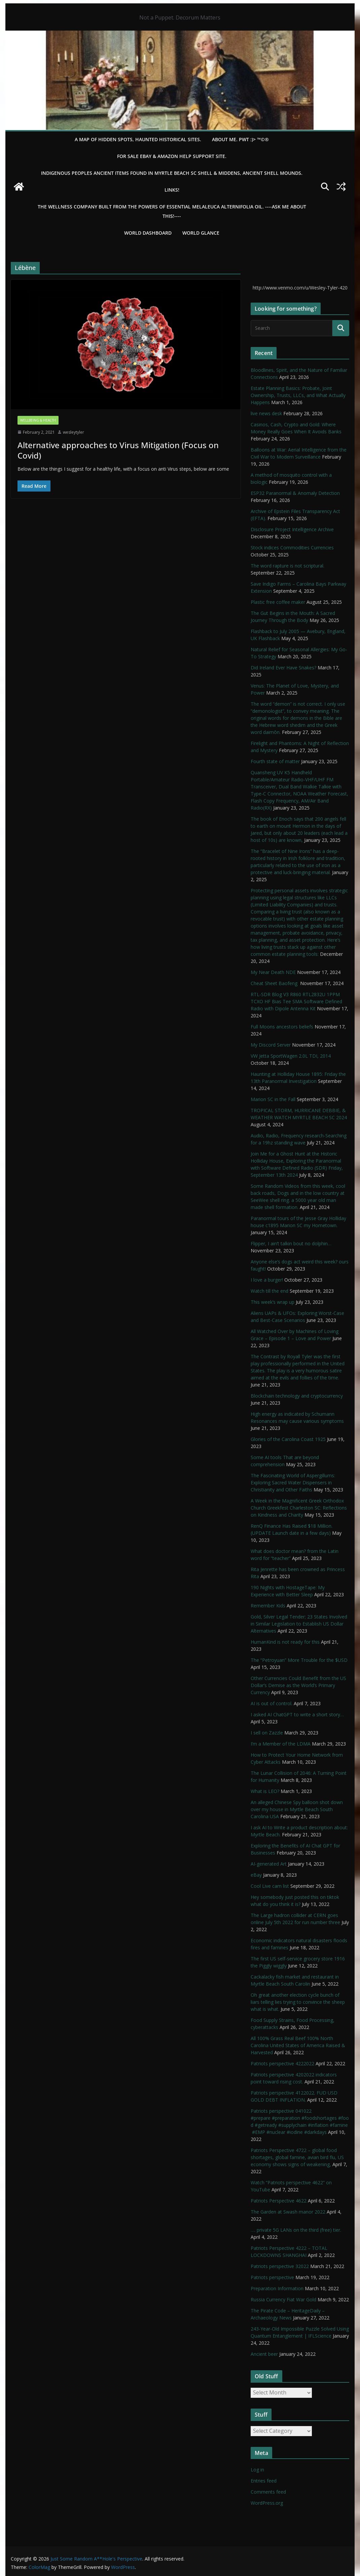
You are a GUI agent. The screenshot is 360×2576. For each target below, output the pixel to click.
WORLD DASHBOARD (148, 233)
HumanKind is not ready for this (285, 1642)
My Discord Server (271, 1045)
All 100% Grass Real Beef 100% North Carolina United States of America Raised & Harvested (298, 2045)
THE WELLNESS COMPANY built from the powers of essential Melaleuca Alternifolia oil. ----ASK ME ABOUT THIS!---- (172, 211)
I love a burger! (267, 1280)
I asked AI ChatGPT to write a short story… (297, 1714)
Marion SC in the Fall (273, 1099)
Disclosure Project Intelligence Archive (292, 529)
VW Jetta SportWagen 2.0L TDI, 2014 (291, 1056)
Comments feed (268, 2492)
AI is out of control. (271, 1703)
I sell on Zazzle (267, 1732)
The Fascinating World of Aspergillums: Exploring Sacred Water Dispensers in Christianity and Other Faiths (293, 1482)
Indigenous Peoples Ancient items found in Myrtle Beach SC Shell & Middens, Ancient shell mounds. (171, 173)
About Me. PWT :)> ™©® (240, 139)
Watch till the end (269, 1291)
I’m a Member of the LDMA (281, 1744)
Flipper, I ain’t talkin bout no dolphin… (291, 1243)
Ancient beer (264, 2354)
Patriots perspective (272, 2277)
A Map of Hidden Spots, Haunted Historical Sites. (138, 139)
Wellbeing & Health (38, 420)
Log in (257, 2469)
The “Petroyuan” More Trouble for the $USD (299, 1660)
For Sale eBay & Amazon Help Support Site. (171, 156)
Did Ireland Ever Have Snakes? (283, 667)
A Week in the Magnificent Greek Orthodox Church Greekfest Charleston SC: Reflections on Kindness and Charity (299, 1507)
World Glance (200, 233)
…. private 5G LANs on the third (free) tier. (296, 2230)
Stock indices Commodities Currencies (292, 547)
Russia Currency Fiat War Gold (283, 2299)
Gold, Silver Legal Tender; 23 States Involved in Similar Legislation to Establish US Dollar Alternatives (299, 1623)
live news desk (266, 413)
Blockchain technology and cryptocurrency (297, 1396)
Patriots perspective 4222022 (282, 2063)
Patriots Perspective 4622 (279, 2200)
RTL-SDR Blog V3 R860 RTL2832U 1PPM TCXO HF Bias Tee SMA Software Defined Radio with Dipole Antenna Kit (296, 1001)
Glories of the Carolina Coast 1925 (288, 1439)
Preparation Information (277, 2288)
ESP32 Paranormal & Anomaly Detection (295, 493)
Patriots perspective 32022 (280, 2266)
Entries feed (264, 2480)
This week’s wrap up (272, 1302)
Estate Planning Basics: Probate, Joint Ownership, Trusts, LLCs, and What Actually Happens (298, 395)
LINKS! (172, 190)
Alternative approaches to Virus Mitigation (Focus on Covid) (118, 450)
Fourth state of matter (275, 761)
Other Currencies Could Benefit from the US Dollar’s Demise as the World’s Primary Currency (298, 1685)
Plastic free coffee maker (278, 602)
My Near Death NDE (273, 972)
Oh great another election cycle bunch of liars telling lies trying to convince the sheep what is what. (298, 2002)
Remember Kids (268, 1605)
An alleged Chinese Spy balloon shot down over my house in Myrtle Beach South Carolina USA (297, 1809)
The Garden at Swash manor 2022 (288, 2212)
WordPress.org (267, 2503)
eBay (256, 1875)
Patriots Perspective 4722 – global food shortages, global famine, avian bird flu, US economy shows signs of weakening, (297, 2157)
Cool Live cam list (270, 1886)
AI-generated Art (269, 1864)
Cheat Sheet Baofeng (275, 983)
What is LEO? (265, 1791)
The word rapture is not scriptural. (287, 565)
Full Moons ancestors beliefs (282, 1026)
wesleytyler (73, 432)
